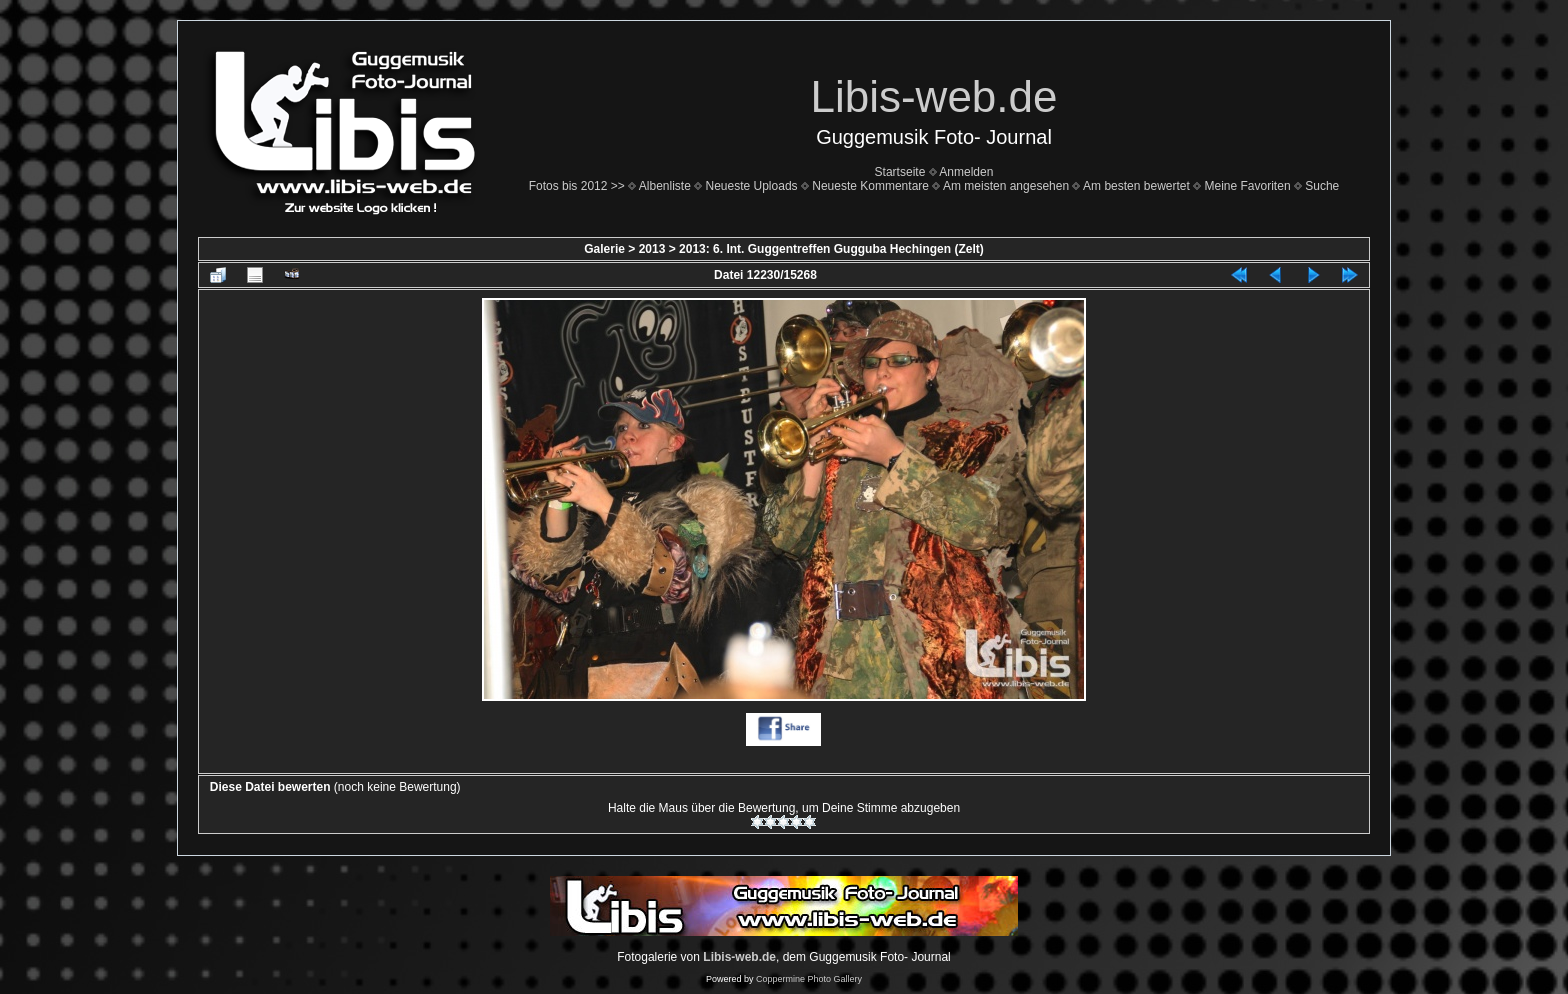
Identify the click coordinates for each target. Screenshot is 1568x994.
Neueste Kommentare (870, 186)
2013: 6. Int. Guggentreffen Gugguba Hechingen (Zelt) (831, 249)
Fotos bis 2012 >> (577, 186)
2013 (652, 249)
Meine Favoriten (1248, 186)
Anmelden (966, 172)
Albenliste (665, 186)
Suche (1322, 186)
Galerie (604, 249)
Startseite (900, 172)
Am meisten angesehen (1006, 186)
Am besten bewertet (1136, 186)
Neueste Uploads (752, 186)
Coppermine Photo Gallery (809, 979)
